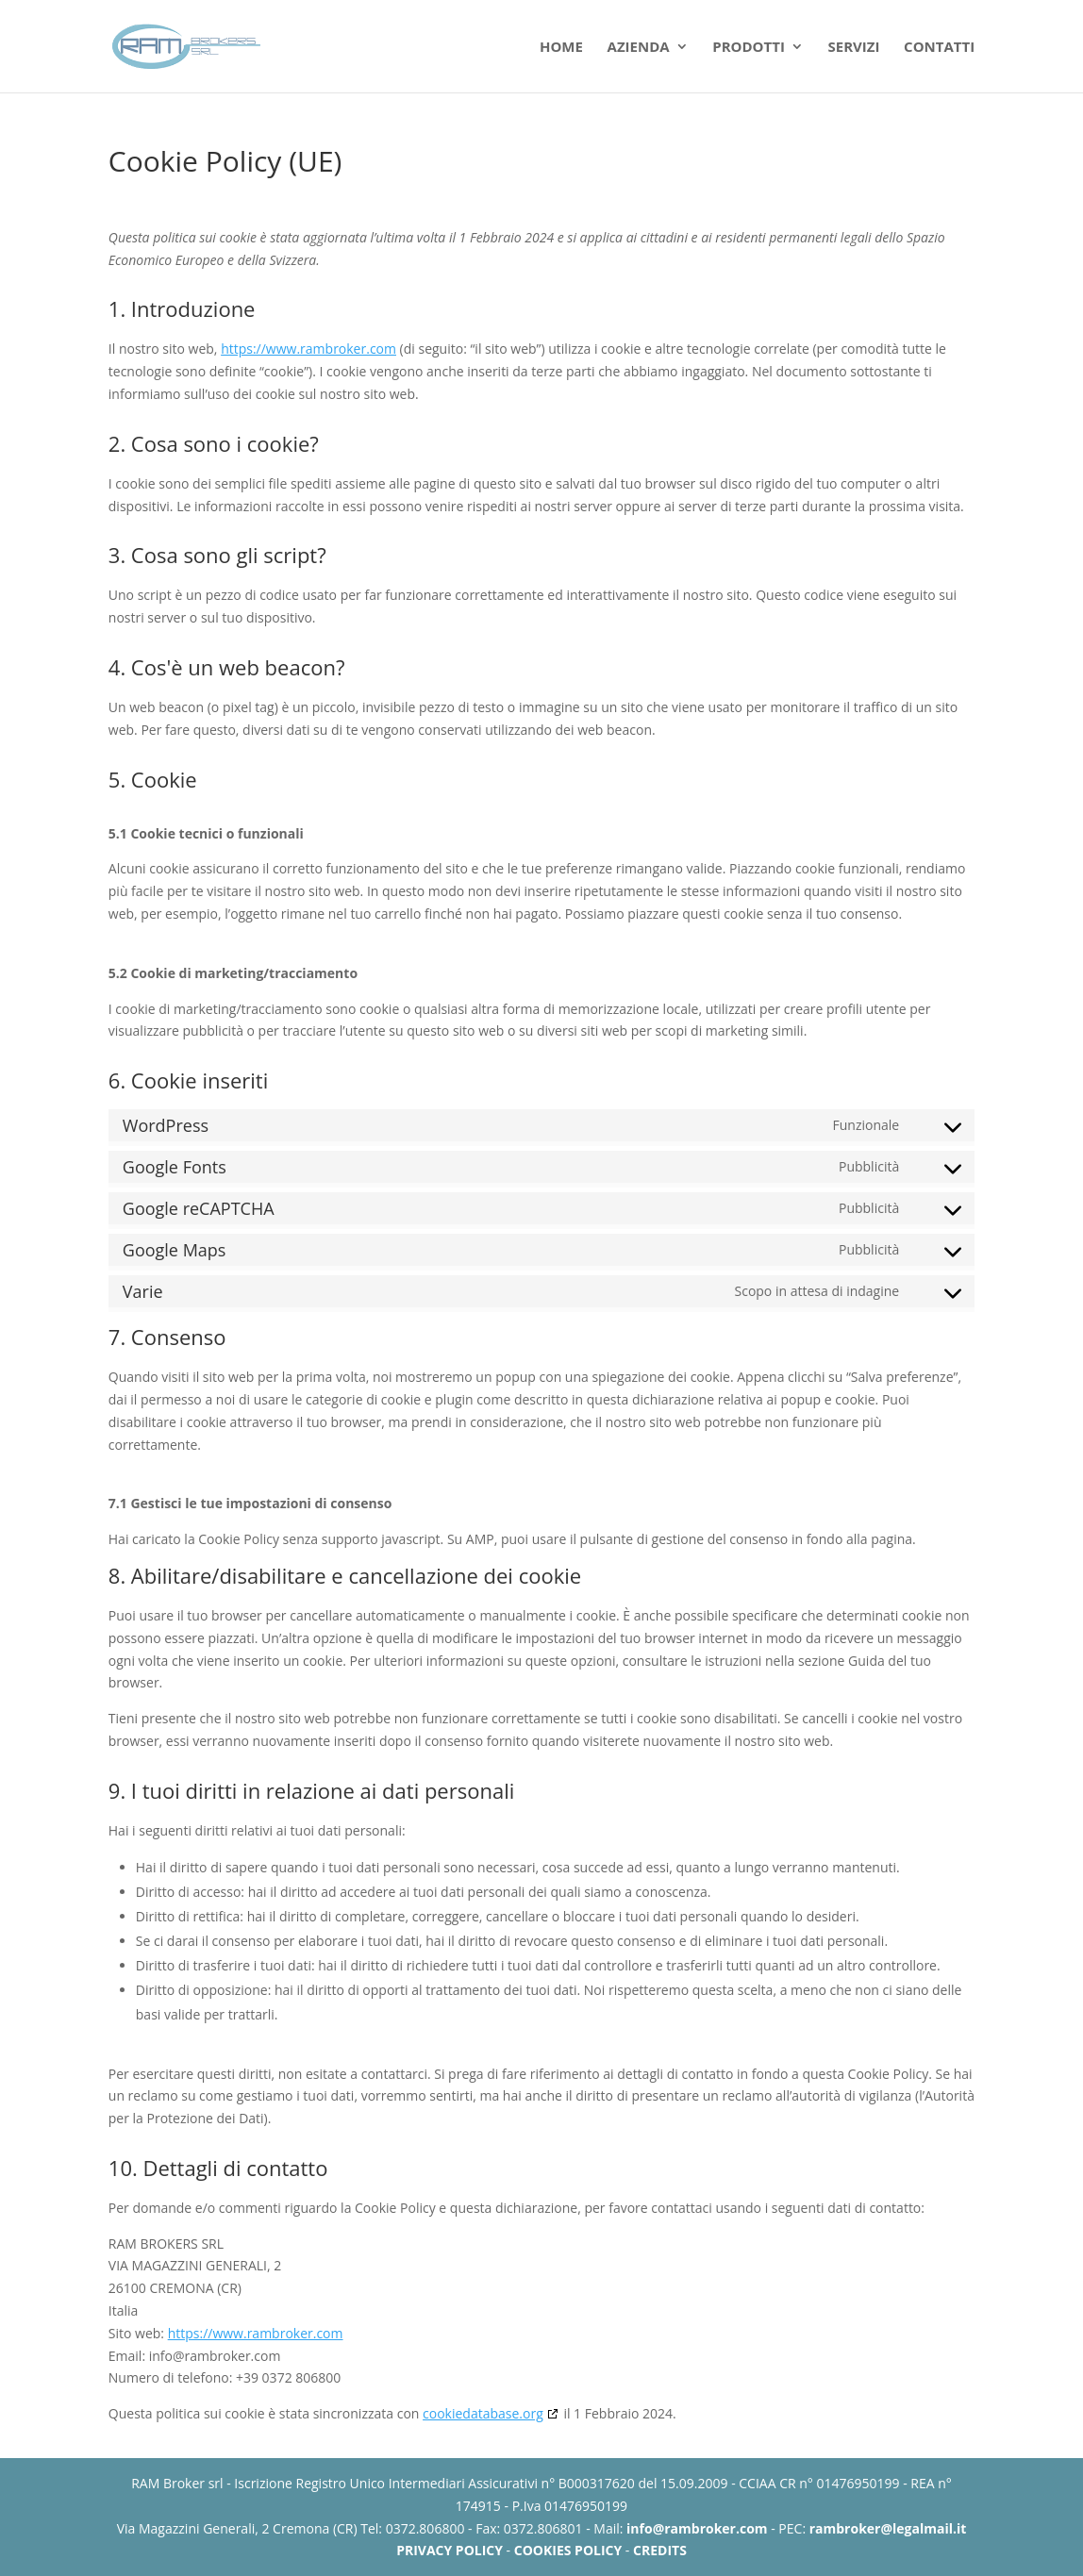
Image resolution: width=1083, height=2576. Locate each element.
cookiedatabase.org (483, 2413)
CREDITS (660, 2550)
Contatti (939, 48)
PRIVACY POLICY (449, 2550)
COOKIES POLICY (568, 2550)
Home (561, 48)
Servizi (854, 48)
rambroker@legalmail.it (888, 2528)
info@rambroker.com (696, 2528)
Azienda (639, 48)
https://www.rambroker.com (308, 348)
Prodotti (748, 48)
